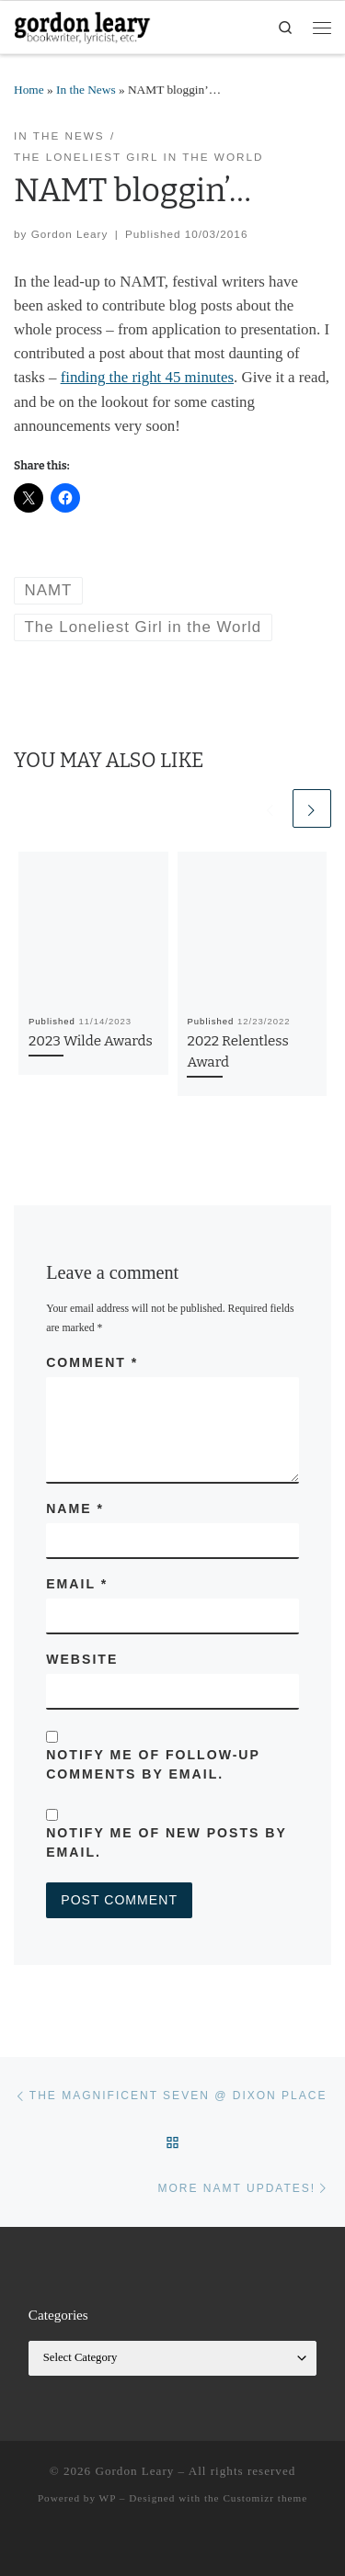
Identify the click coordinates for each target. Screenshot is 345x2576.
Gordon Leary (70, 234)
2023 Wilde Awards (91, 1041)
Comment (92, 1362)
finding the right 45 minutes (147, 377)
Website (82, 1659)
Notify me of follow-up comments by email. (152, 1764)
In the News (86, 89)
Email (77, 1583)
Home (29, 89)
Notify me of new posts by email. (166, 1842)
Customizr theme (265, 2497)
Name (75, 1508)
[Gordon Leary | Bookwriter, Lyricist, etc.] (83, 26)
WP (107, 2497)
